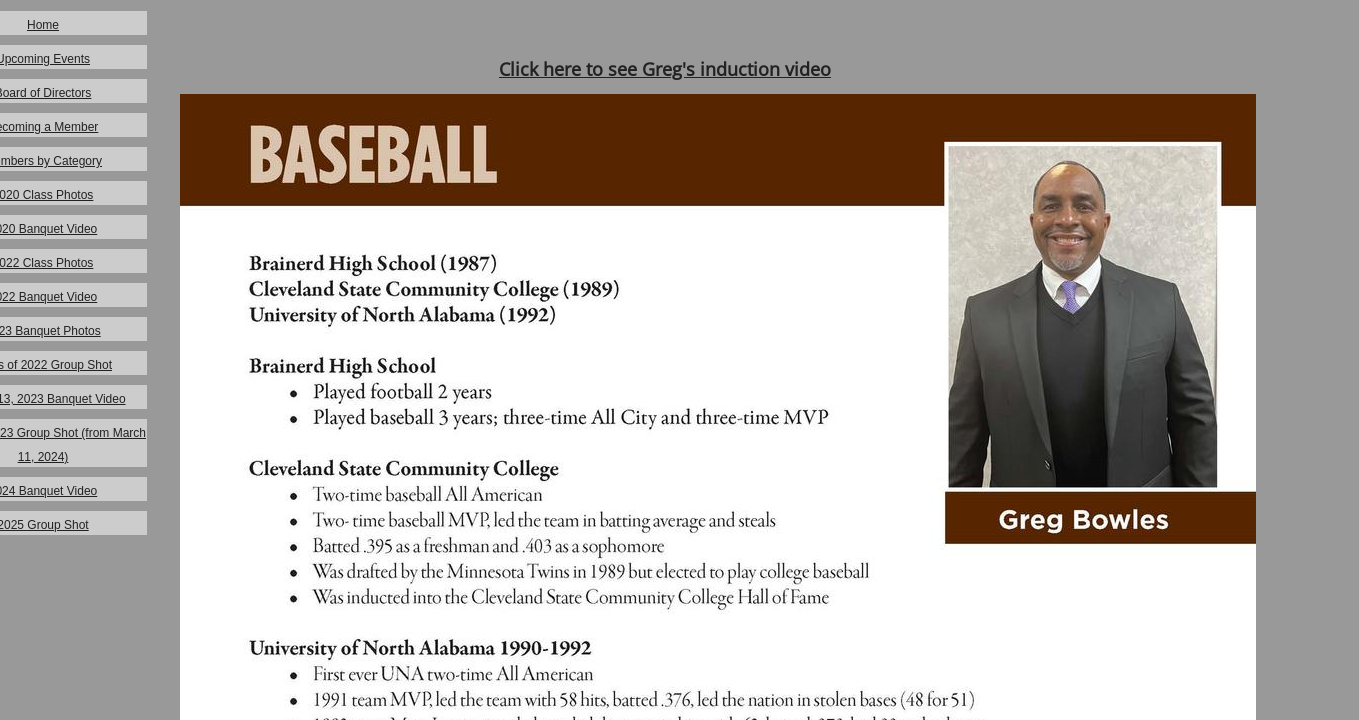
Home (43, 25)
